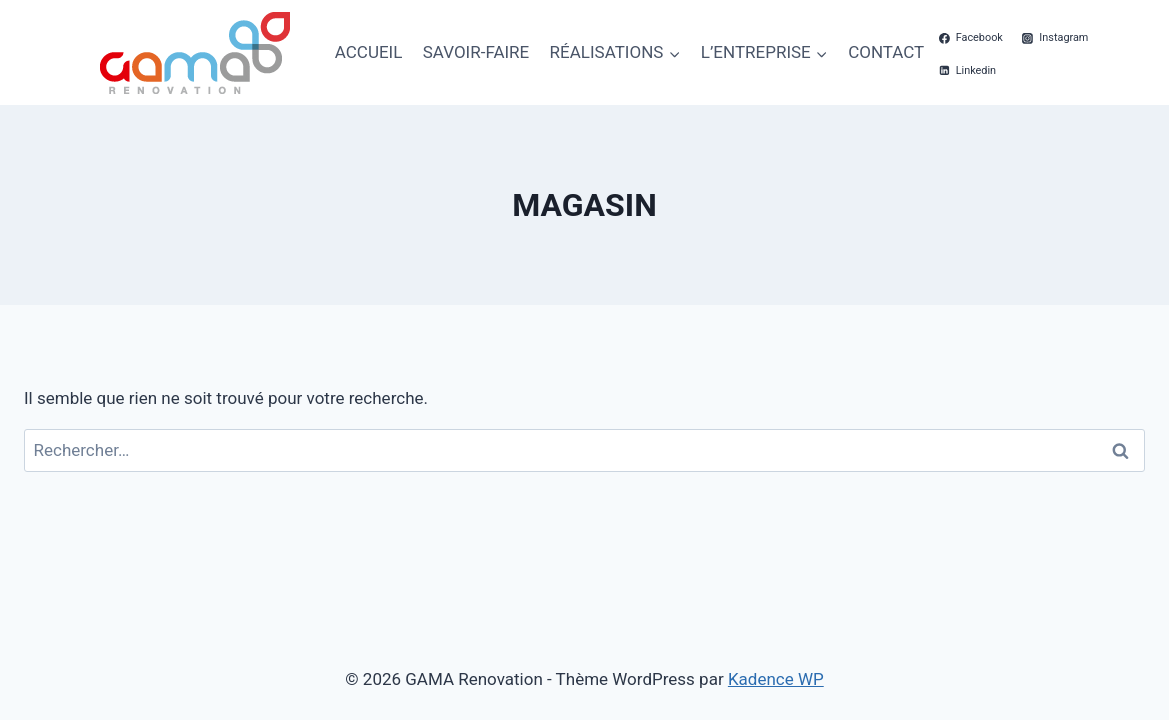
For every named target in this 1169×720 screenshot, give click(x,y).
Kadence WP (776, 679)
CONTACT (886, 52)
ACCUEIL (369, 52)
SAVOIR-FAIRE (476, 52)
